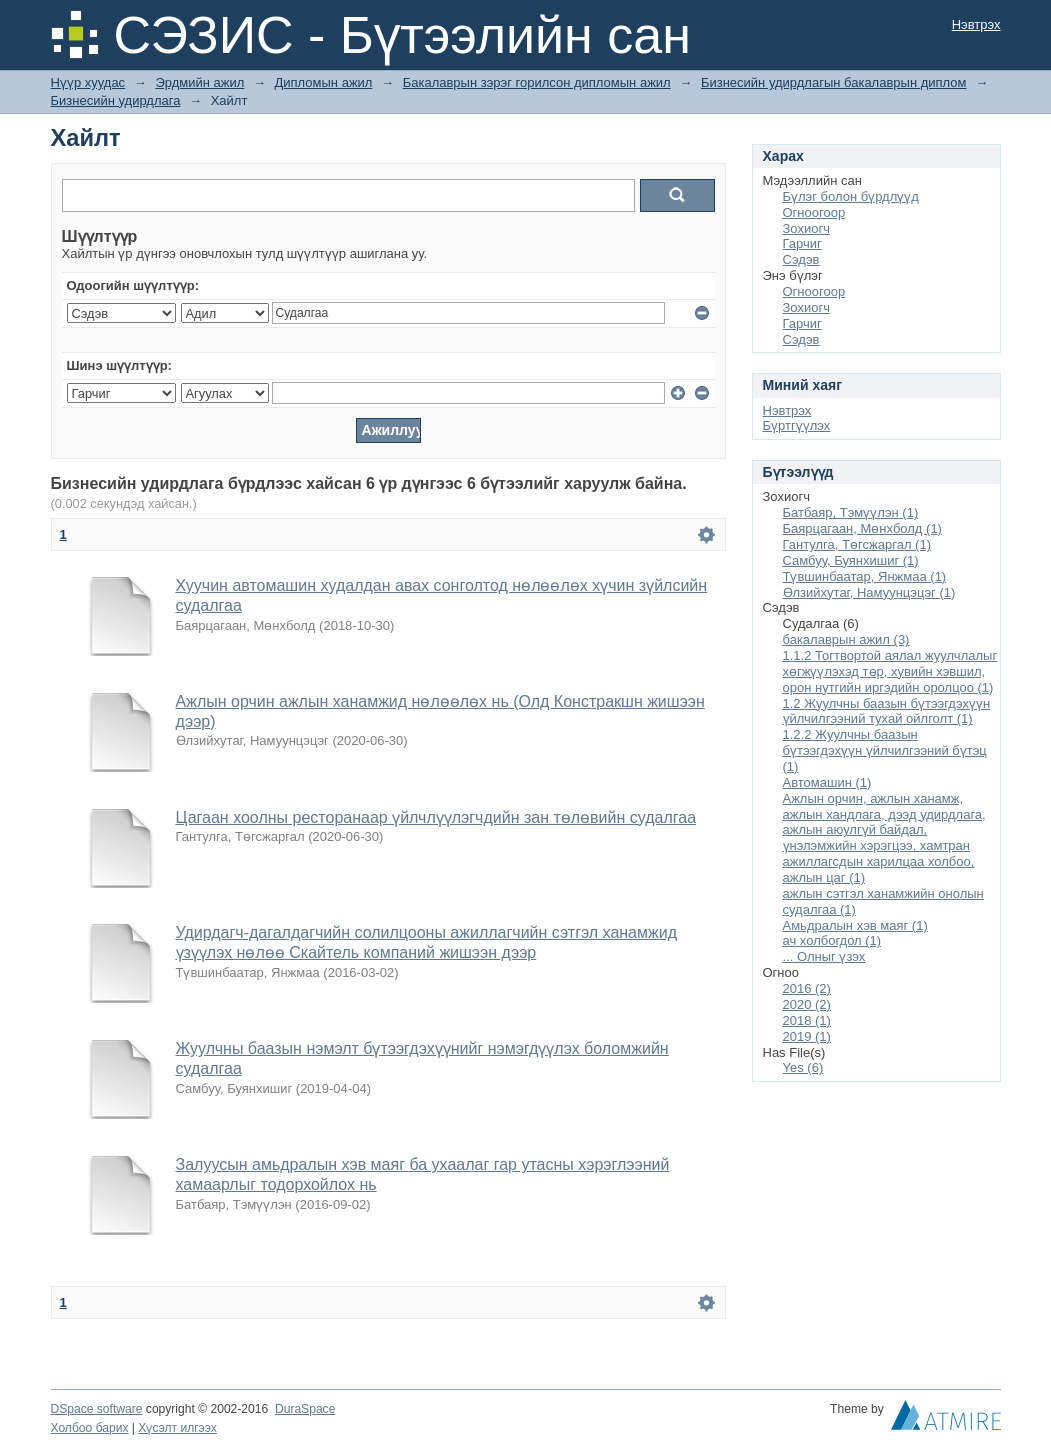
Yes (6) (803, 1067)
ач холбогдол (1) (832, 940)
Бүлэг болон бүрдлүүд (851, 196)
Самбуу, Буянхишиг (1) (851, 560)
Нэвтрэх (976, 24)
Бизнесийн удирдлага (116, 100)
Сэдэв (801, 259)
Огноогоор (814, 212)
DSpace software (97, 1409)
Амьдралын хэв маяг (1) (855, 925)
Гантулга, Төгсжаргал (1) (857, 544)
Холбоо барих (90, 1428)
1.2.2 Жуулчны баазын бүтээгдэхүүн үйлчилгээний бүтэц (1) (885, 750)
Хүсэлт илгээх (177, 1428)
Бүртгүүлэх (797, 425)
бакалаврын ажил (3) (846, 639)
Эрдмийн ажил (199, 82)
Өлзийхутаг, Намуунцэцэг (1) (869, 592)
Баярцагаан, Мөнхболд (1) (862, 528)
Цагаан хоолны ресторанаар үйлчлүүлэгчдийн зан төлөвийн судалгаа (436, 817)
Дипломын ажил (324, 82)
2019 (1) (807, 1036)
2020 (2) (807, 1004)
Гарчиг (802, 243)
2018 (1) (807, 1020)
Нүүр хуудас (88, 82)
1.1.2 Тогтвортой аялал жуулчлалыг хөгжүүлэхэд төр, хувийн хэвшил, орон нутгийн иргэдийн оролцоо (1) (890, 671)
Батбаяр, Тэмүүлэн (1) (851, 512)
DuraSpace (305, 1409)
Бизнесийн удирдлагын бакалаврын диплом (834, 82)
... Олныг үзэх (824, 956)
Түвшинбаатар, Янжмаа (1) (865, 576)
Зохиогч (806, 228)
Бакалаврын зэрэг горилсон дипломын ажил (537, 82)
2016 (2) (807, 988)
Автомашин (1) (827, 782)
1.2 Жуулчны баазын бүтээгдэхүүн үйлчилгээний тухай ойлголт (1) (887, 711)
